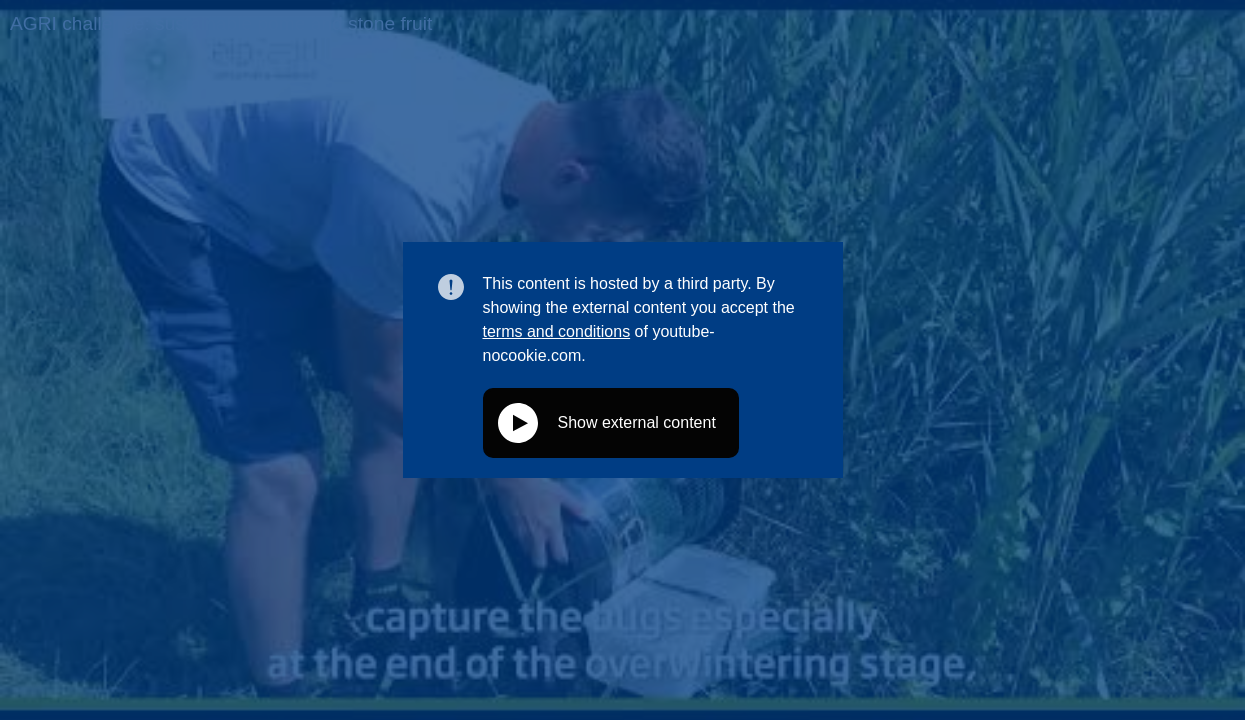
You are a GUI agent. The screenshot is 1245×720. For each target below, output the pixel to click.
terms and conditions (557, 331)
